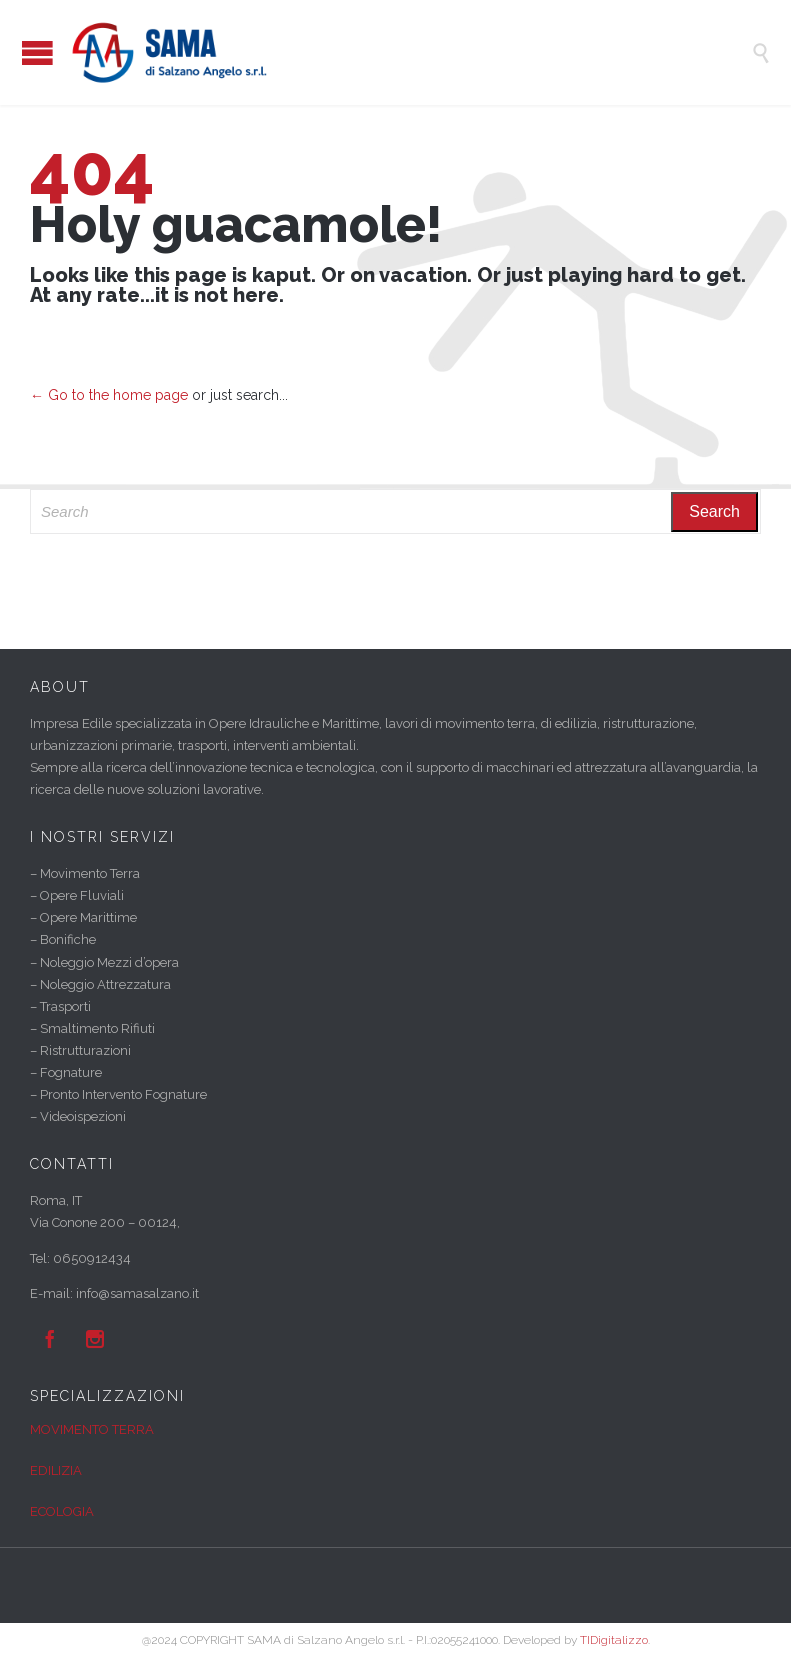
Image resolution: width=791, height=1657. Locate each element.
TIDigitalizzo (614, 1640)
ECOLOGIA (62, 1511)
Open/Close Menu (37, 52)
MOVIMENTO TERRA (92, 1429)
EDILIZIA (56, 1470)
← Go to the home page (109, 395)
